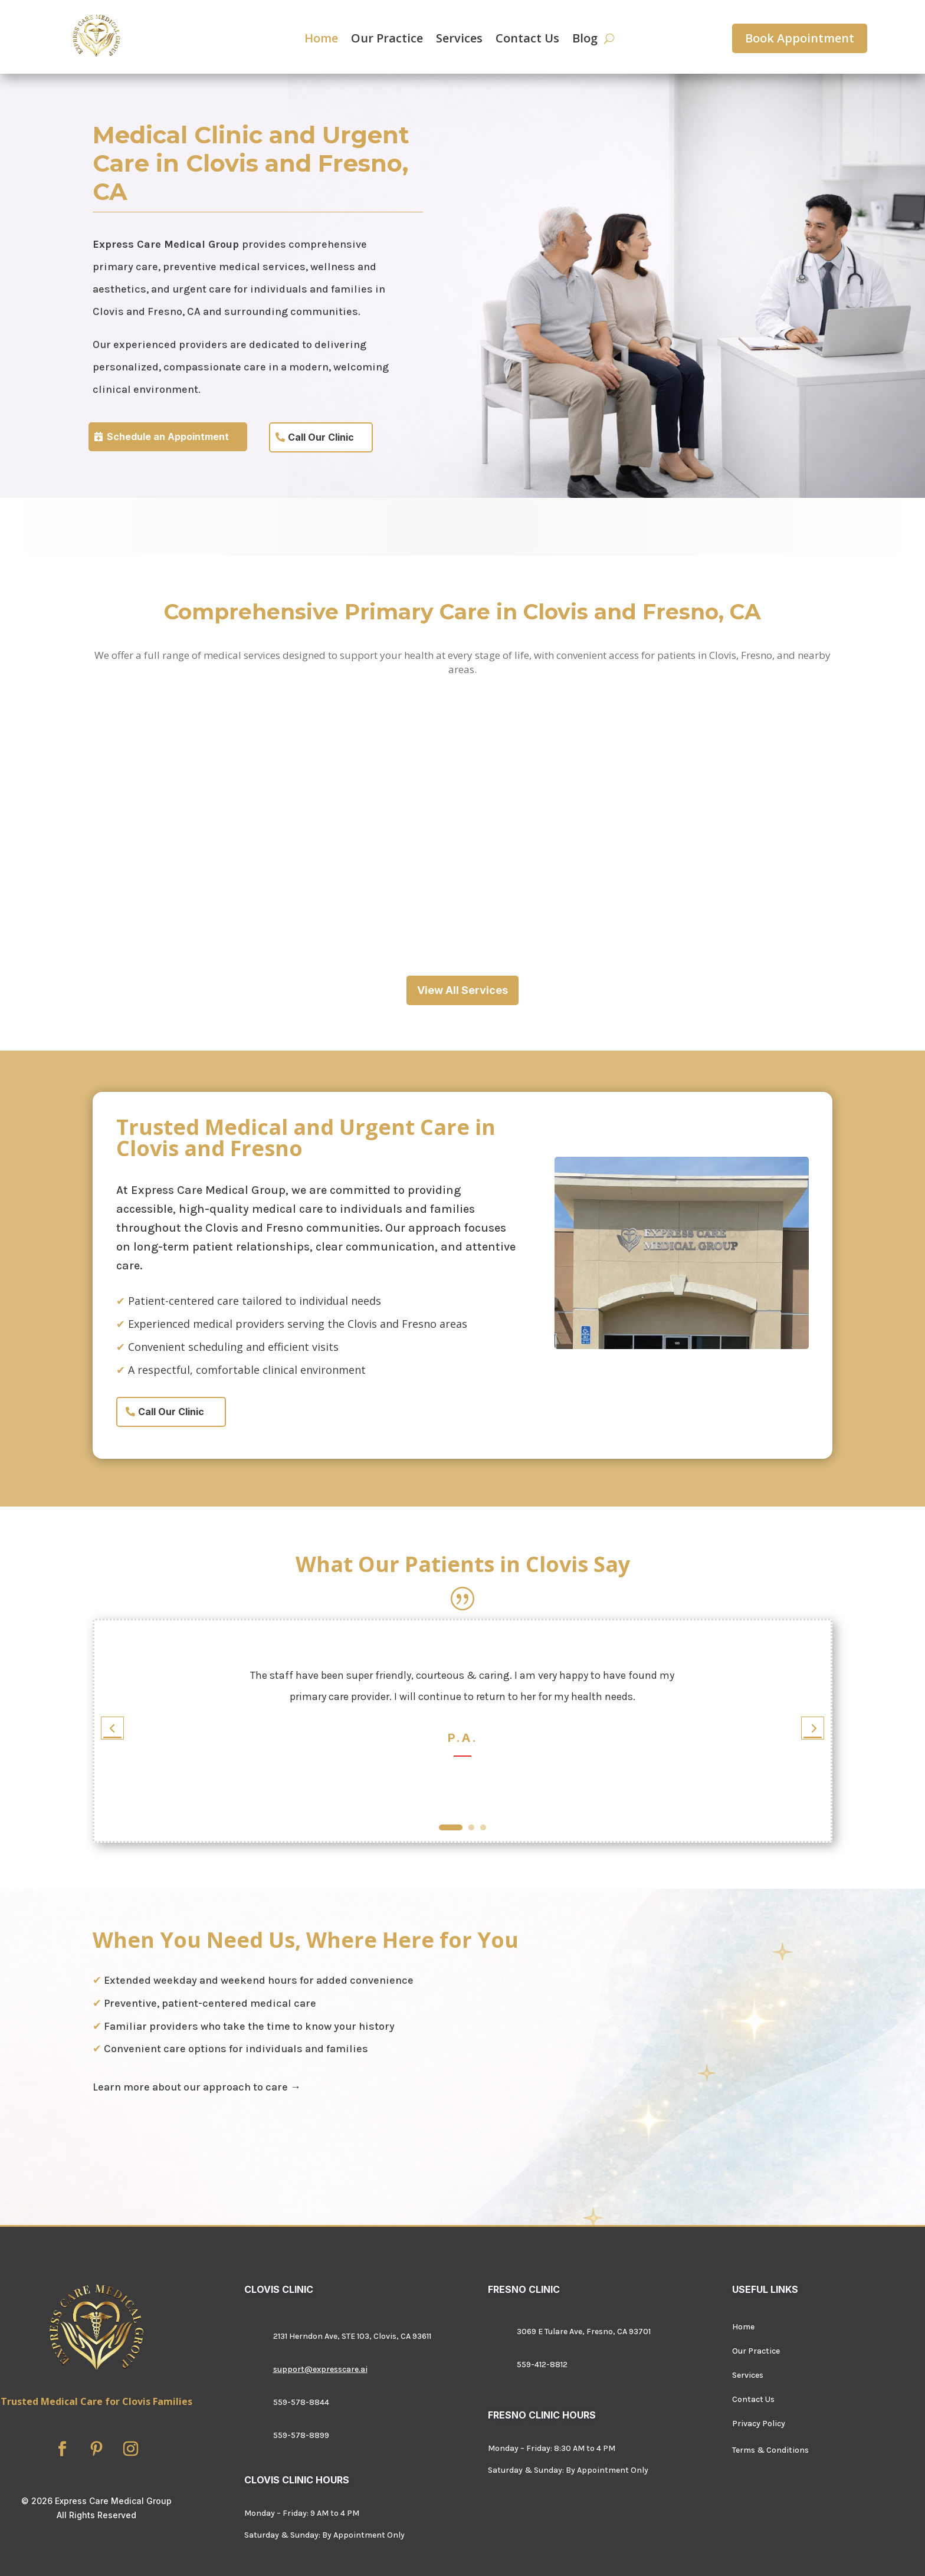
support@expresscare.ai (320, 2369)
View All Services (462, 990)
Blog (585, 40)
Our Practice (387, 40)
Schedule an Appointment (168, 436)
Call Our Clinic (321, 437)
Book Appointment (799, 38)
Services (459, 40)
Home (321, 40)
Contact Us (527, 40)
